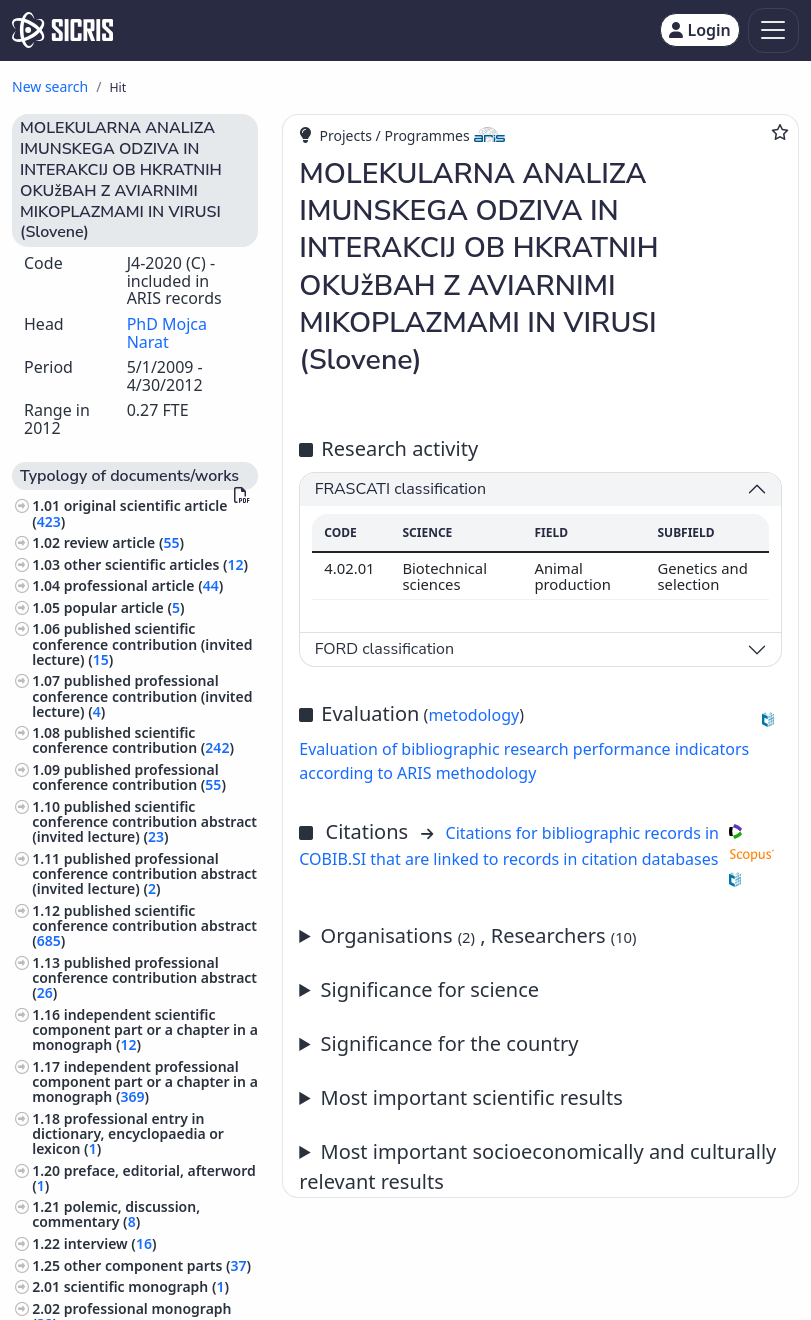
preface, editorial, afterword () (144, 1178)
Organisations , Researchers (479, 935)
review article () (124, 542)
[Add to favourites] (780, 132)
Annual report (540, 1098)
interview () (110, 1243)
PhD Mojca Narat (167, 333)
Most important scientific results (472, 1097)
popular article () (124, 607)
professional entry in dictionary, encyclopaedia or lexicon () (128, 1133)
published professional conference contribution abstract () (144, 977)
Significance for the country (450, 1043)
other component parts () (157, 1265)
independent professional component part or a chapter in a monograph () (145, 1081)
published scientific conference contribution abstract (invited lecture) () (144, 821)
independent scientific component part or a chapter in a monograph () (145, 1029)
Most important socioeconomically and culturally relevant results (537, 1166)
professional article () (144, 585)
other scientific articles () (156, 564)
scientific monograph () (146, 1286)
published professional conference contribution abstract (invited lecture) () (144, 873)
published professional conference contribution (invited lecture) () (142, 695)
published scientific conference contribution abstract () (144, 925)
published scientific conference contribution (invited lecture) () (142, 643)
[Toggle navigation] (773, 30)
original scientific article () (129, 513)
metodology (473, 715)
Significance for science (430, 989)
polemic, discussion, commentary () (116, 1214)
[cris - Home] (62, 30)
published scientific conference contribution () (133, 740)
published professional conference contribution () (129, 777)
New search (50, 86)
